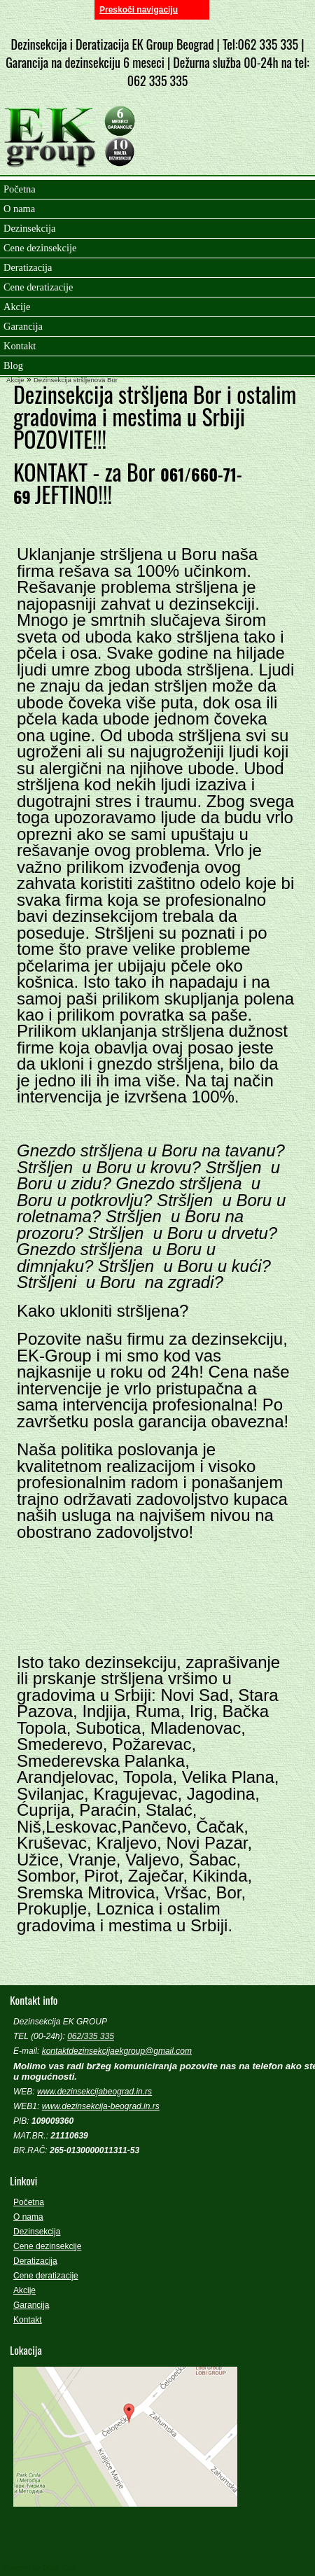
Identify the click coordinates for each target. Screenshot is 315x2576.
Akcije (15, 380)
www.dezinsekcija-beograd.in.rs (101, 2106)
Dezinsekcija (36, 2231)
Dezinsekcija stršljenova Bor (76, 380)
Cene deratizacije (45, 2276)
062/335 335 (90, 2036)
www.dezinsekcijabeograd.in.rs (94, 2091)
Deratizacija (35, 2261)
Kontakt (27, 2320)
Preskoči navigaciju (138, 10)
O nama (28, 2217)
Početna (28, 2202)
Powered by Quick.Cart (40, 2568)
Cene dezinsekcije (47, 2246)
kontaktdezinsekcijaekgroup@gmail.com (117, 2051)
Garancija (31, 2305)
